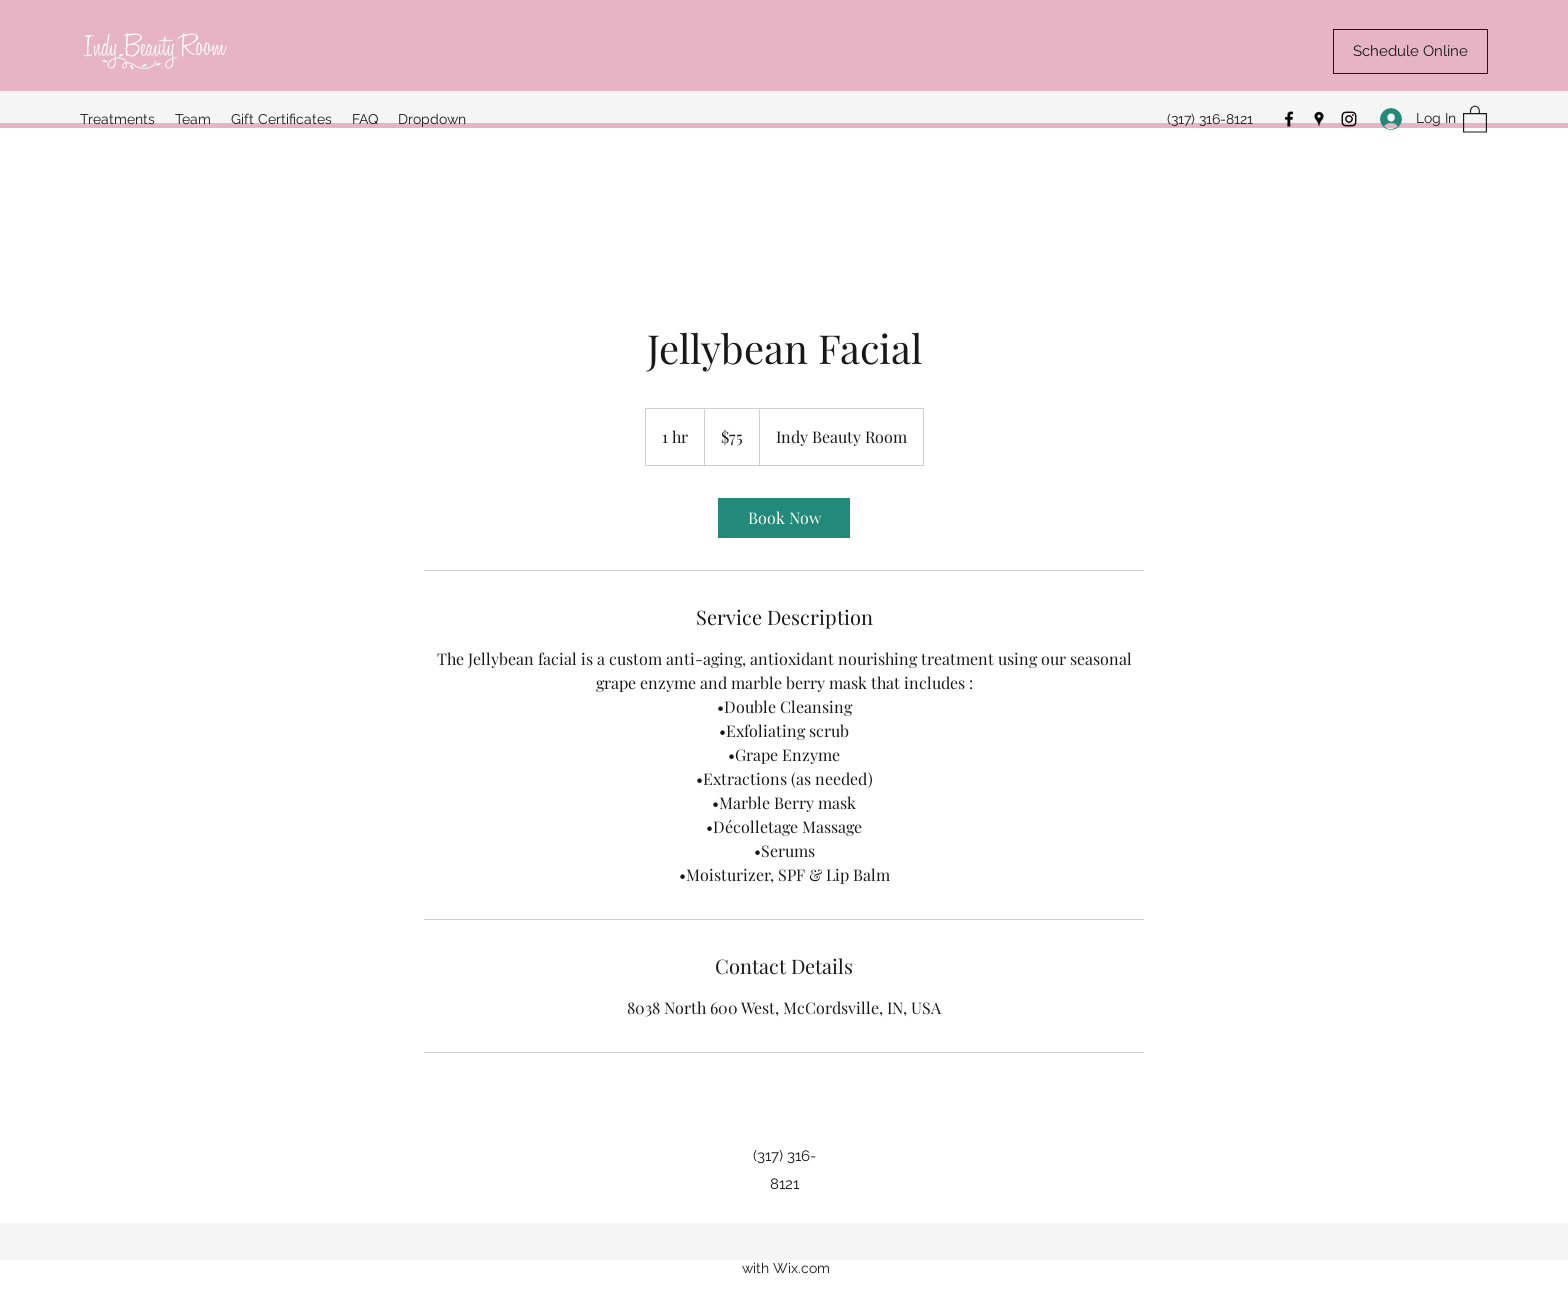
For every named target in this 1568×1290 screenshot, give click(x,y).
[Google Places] (1319, 119)
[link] (784, 518)
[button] (1475, 118)
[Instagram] (1349, 119)
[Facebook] (1289, 119)
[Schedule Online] (1410, 51)
